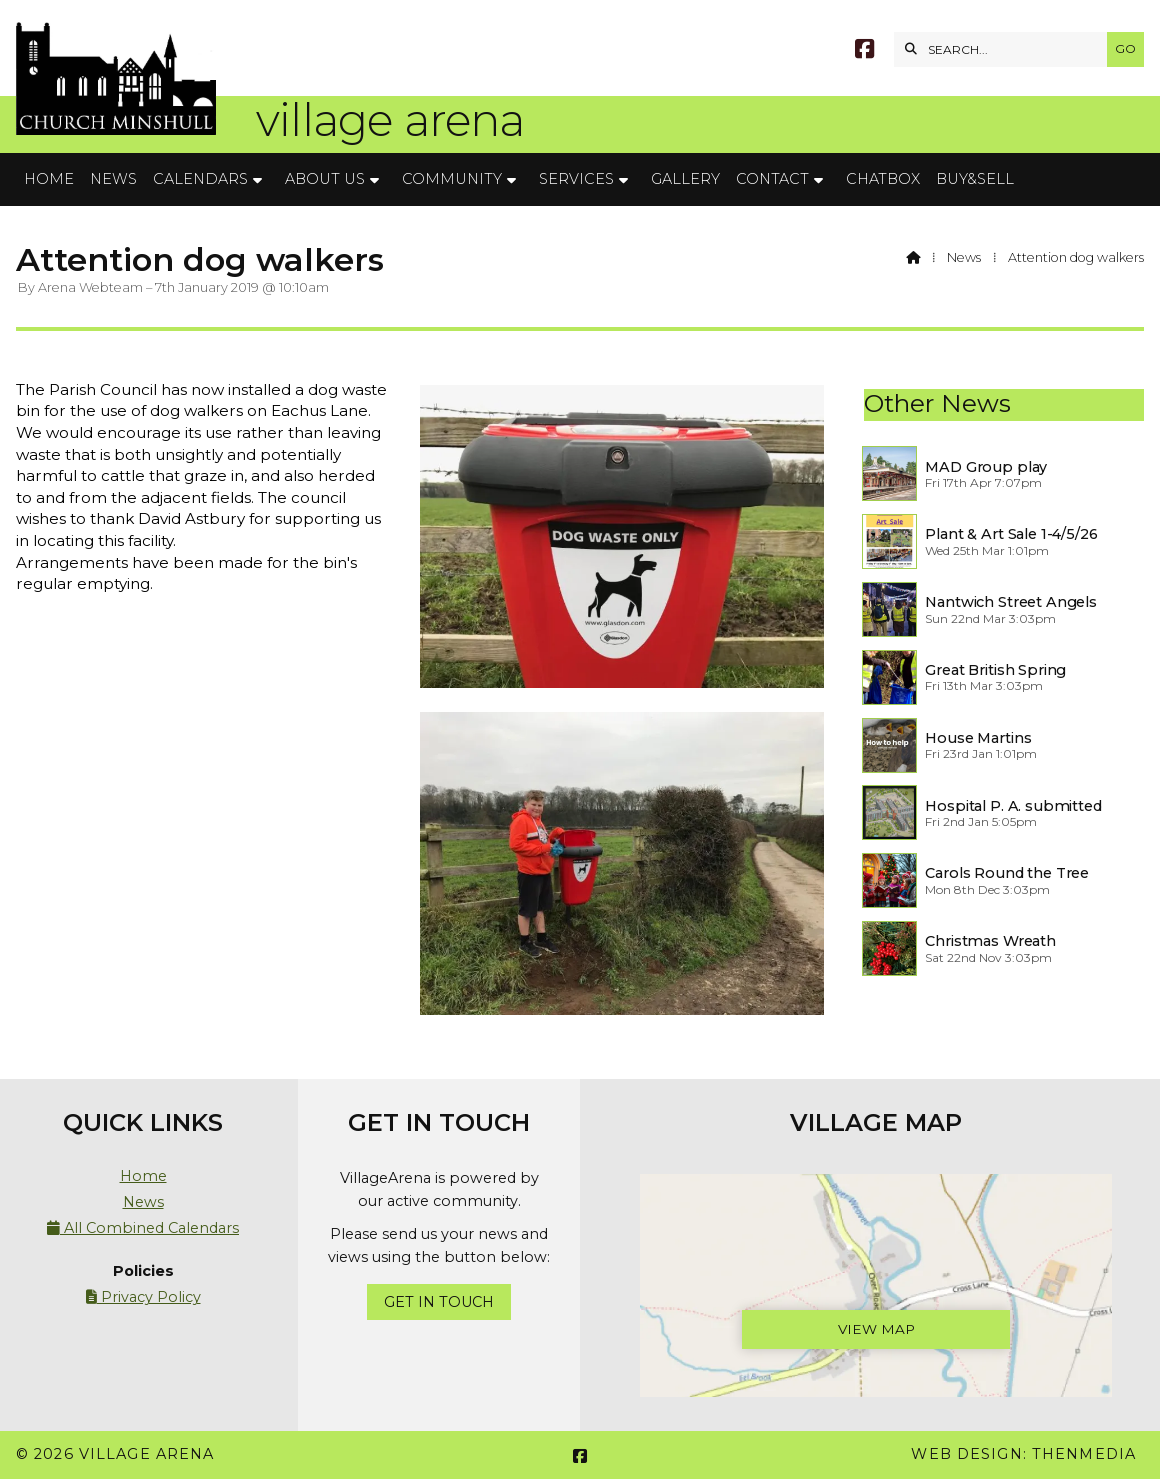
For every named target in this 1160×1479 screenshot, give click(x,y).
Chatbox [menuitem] (883, 179)
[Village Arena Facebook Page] (864, 51)
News (964, 257)
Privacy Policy (143, 1297)
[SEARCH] (1005, 49)
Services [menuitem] (576, 179)
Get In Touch (439, 1302)
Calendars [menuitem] (200, 179)
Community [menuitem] (452, 179)
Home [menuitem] (49, 179)
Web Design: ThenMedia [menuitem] (1023, 1454)
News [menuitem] (113, 179)
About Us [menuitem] (325, 179)
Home (143, 1176)
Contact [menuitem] (772, 179)
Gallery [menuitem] (685, 179)
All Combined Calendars (143, 1228)
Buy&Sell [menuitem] (975, 179)
